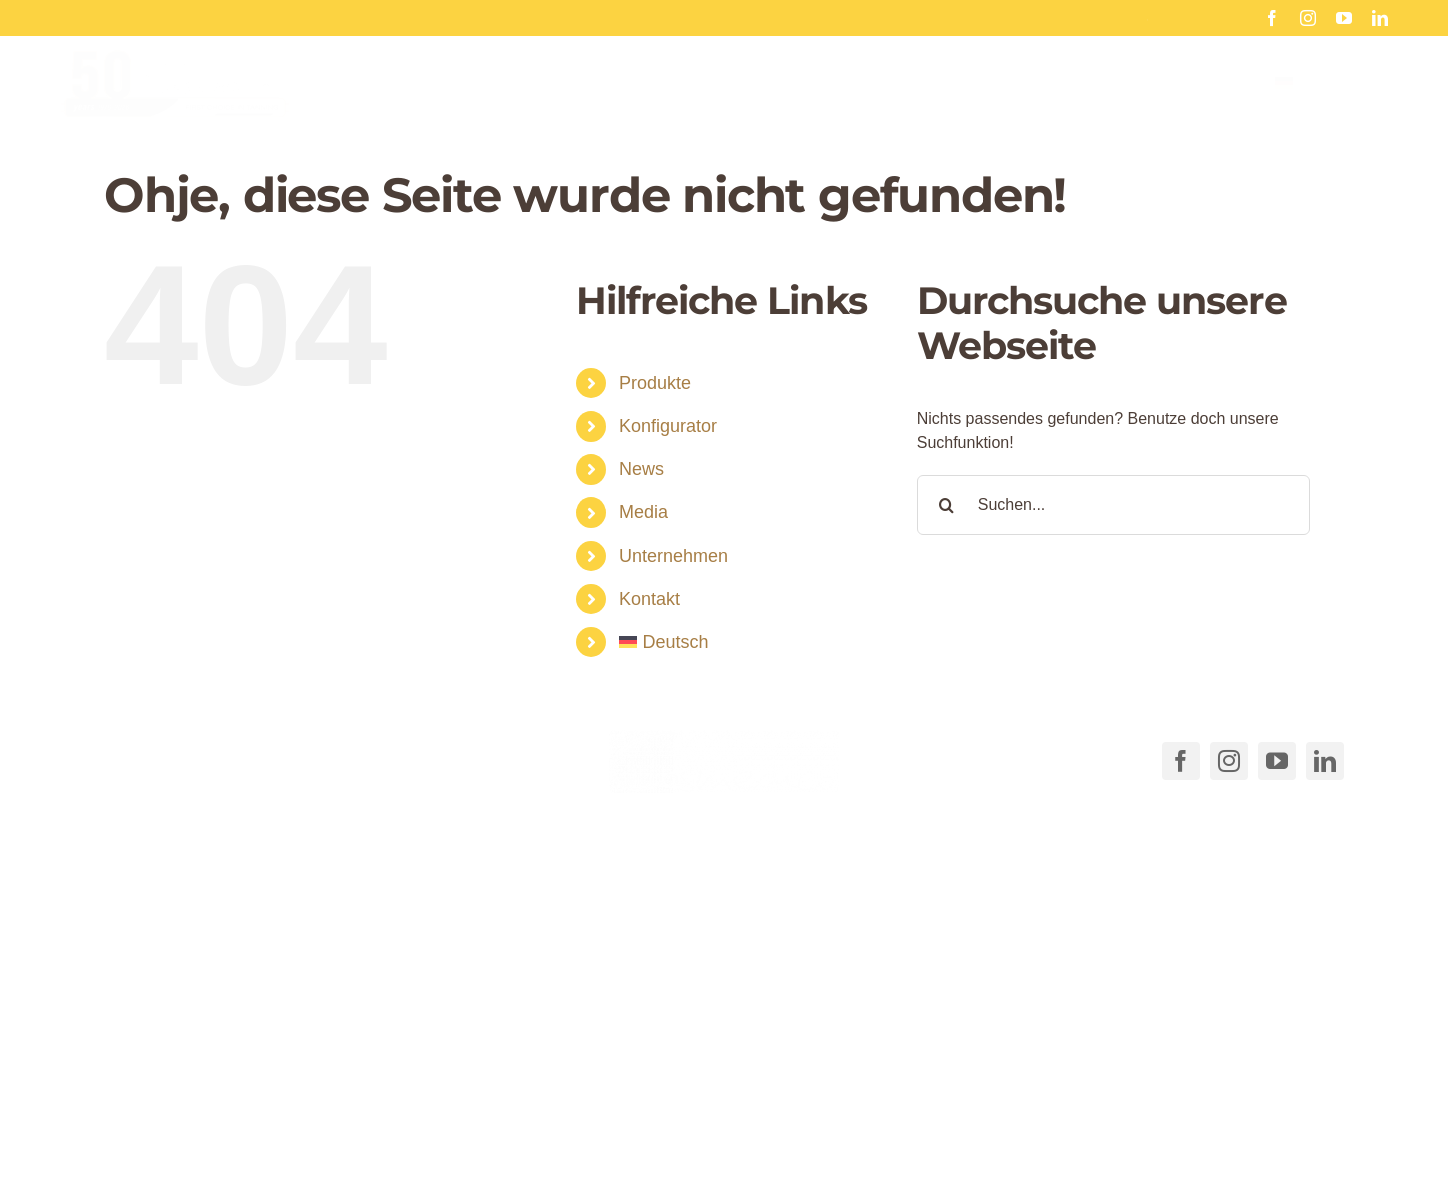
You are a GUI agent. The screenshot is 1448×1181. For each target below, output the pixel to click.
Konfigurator (668, 426)
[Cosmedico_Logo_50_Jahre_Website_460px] (175, 73)
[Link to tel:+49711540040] (132, 757)
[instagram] (1308, 18)
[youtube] (1344, 18)
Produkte (655, 383)
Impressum (1199, 1112)
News (641, 469)
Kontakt (649, 599)
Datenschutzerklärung (1069, 1112)
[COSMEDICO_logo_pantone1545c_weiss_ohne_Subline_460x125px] (724, 737)
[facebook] (1272, 18)
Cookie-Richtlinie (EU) (899, 1112)
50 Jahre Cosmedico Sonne (1095, 17)
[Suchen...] (1113, 505)
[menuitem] (1331, 99)
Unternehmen (673, 556)
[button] (442, 1073)
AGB (791, 1112)
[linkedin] (1380, 18)
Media (643, 512)
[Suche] (947, 505)
